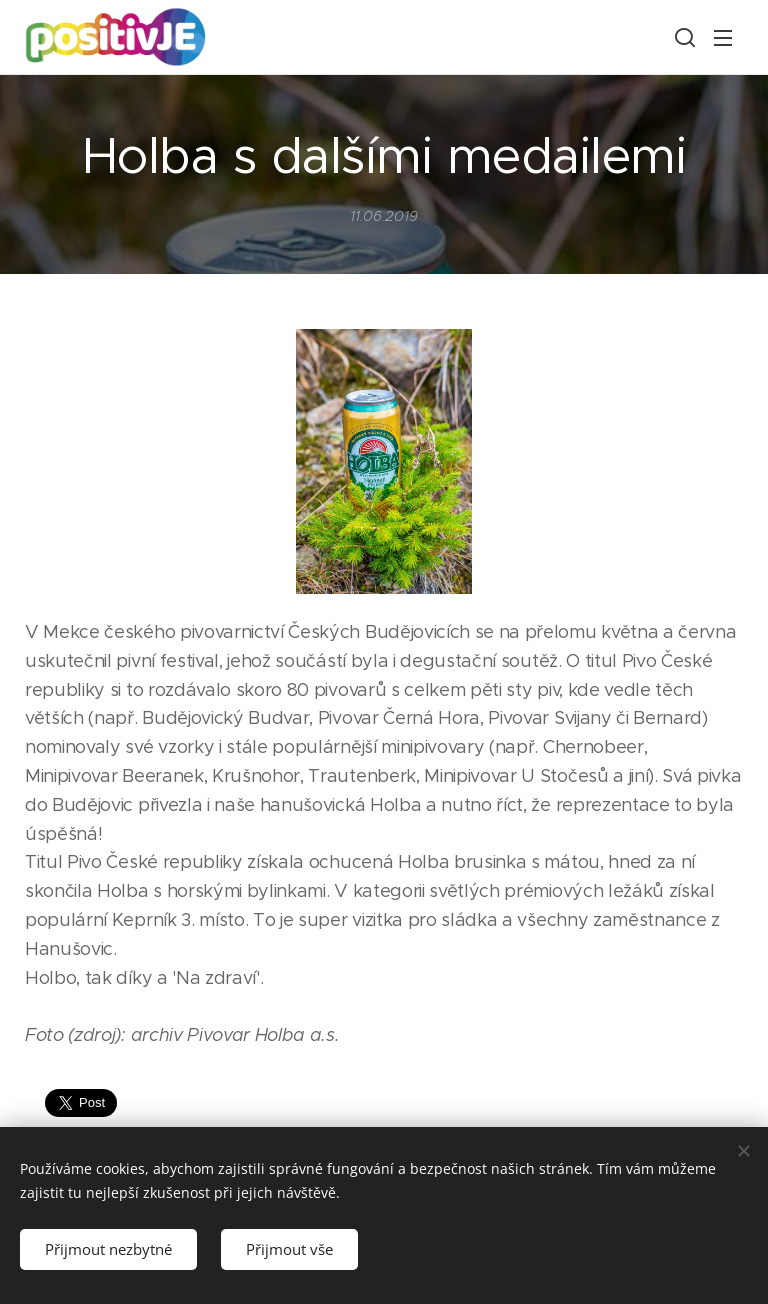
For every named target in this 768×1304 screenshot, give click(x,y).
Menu (723, 38)
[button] (683, 37)
